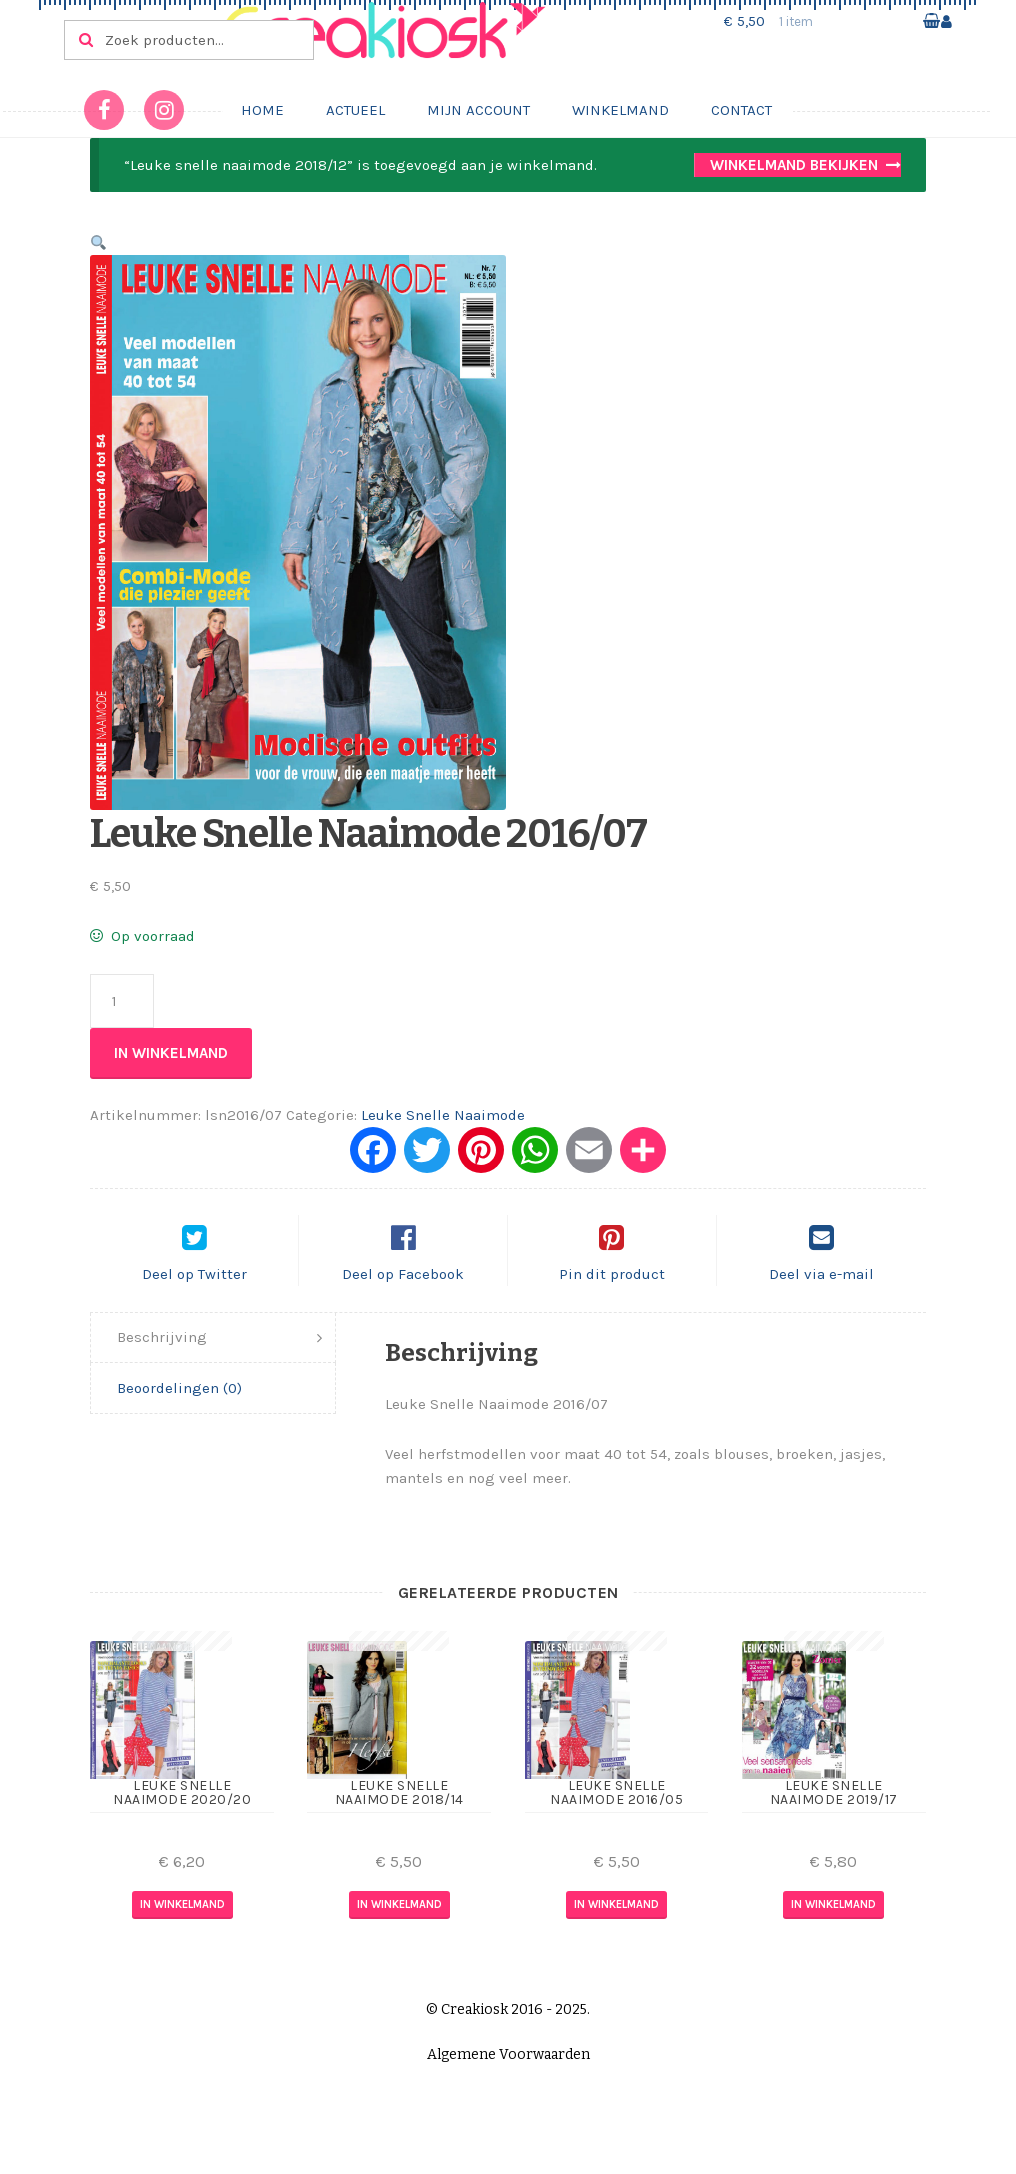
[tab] (213, 1355)
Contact (741, 110)
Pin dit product (612, 1291)
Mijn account (478, 110)
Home (262, 110)
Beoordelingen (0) (179, 1405)
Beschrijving (162, 1354)
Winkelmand (620, 110)
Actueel (355, 110)
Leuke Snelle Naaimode (443, 1115)
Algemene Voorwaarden (508, 2071)
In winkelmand (171, 1053)
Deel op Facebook (403, 1291)
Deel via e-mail (821, 1291)
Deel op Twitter (194, 1291)
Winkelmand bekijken (794, 165)
